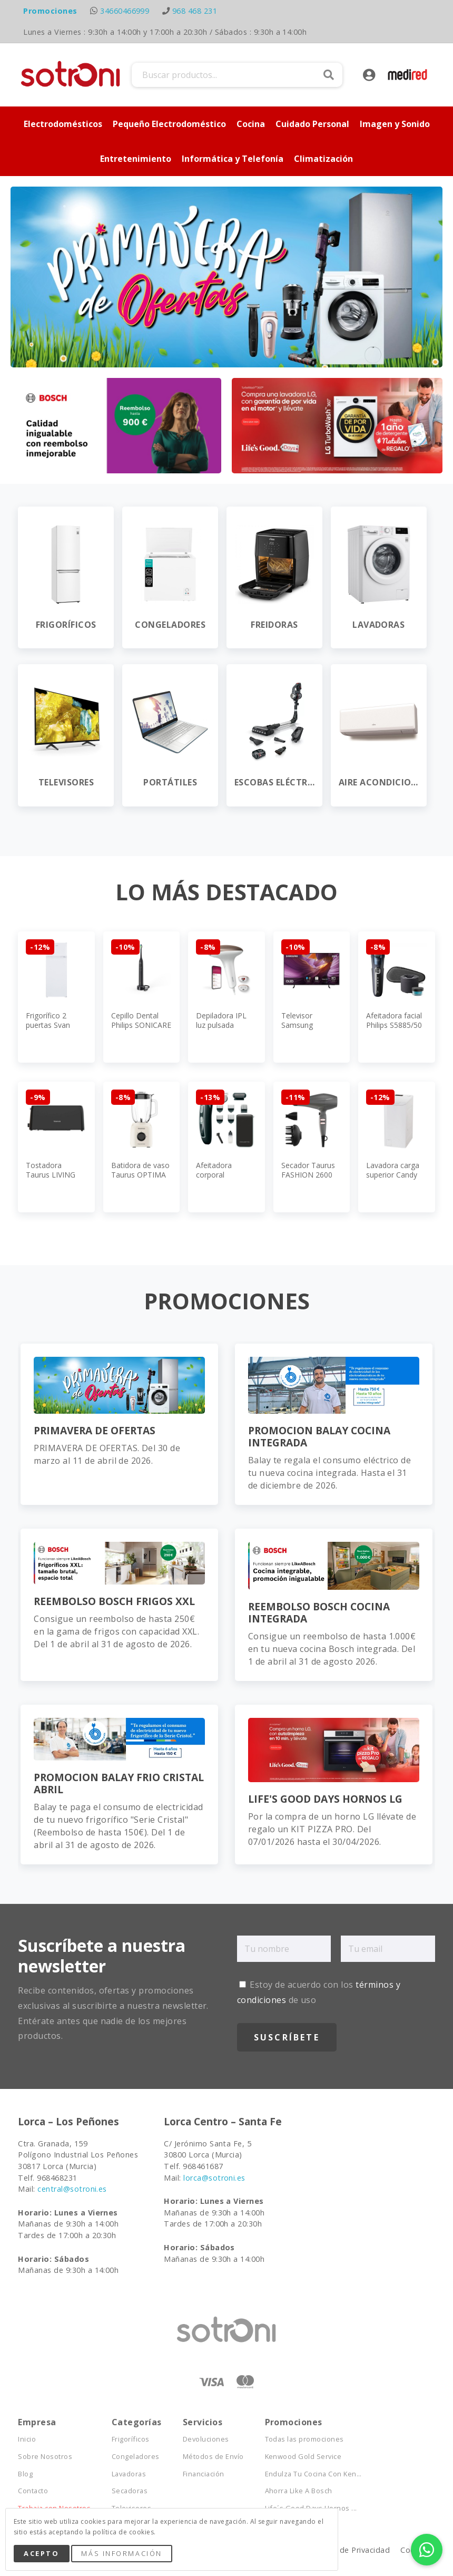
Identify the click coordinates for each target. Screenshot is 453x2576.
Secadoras (129, 2490)
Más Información (121, 2553)
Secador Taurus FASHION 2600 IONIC (308, 1174)
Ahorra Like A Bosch (298, 2490)
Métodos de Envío (213, 2456)
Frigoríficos (131, 2439)
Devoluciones (206, 2439)
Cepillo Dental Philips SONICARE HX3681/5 (141, 1024)
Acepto (41, 2553)
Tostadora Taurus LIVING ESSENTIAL (50, 1174)
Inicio (27, 2439)
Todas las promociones (304, 2439)
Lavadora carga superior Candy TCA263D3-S (392, 1174)
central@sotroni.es (72, 2189)
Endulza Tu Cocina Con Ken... (313, 2474)
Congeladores (136, 2456)
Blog (25, 2474)
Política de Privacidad (350, 2550)
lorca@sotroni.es (214, 2178)
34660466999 (124, 11)
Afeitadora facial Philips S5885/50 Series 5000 (394, 1024)
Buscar (328, 74)
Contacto (33, 2490)
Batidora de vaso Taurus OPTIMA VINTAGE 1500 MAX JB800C (140, 1179)
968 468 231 (194, 11)
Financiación (203, 2474)
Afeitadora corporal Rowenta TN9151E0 (214, 1179)
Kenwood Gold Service (303, 2456)
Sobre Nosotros (45, 2456)
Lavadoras (129, 2474)
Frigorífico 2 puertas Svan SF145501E (48, 1024)
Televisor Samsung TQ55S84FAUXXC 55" (310, 1029)
